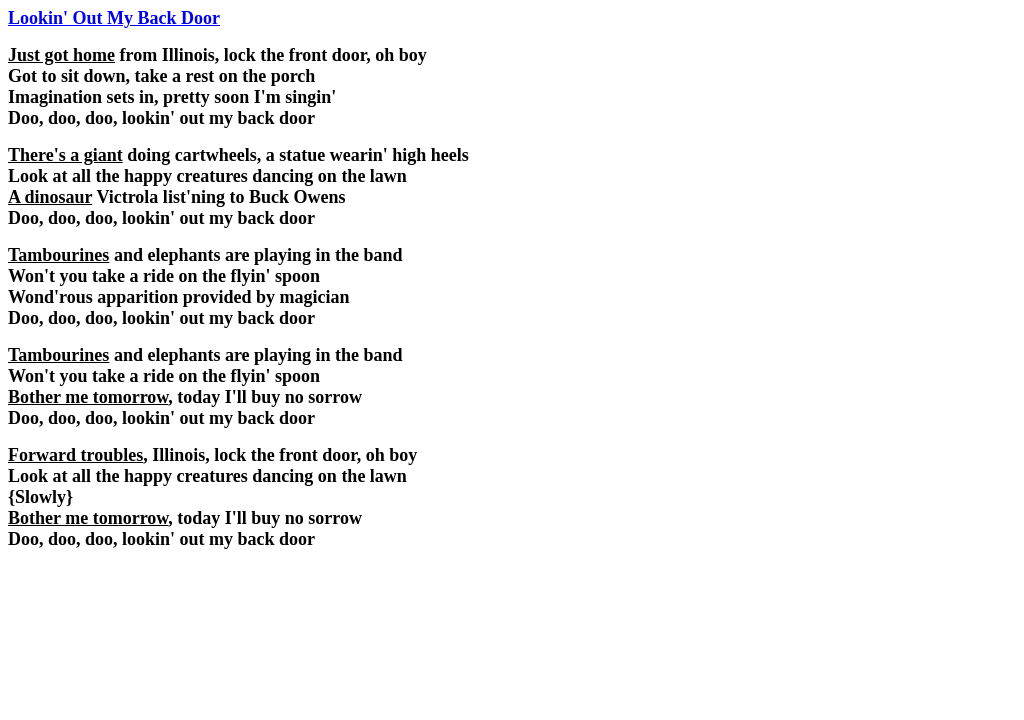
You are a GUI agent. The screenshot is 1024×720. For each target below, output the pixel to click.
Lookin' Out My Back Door (114, 18)
